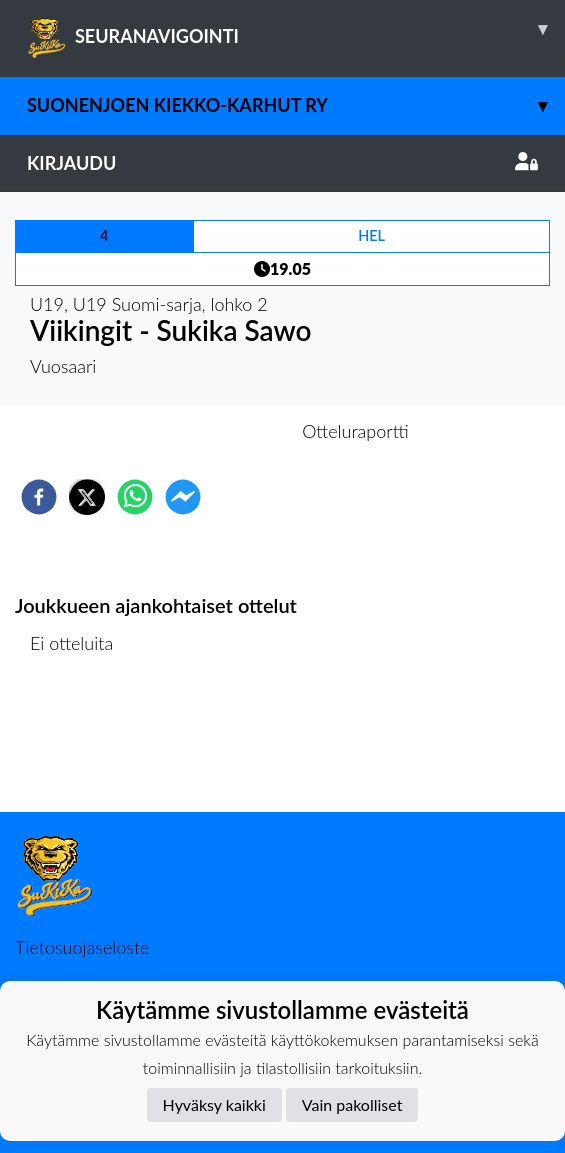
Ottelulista (79, 744)
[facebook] (39, 497)
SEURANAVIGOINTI (296, 29)
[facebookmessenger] (183, 497)
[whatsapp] (135, 497)
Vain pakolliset (352, 1104)
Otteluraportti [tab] (355, 431)
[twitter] (87, 497)
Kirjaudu (282, 163)
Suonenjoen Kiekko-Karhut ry (296, 105)
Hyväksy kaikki (214, 1104)
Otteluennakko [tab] (213, 431)
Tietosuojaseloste (82, 947)
